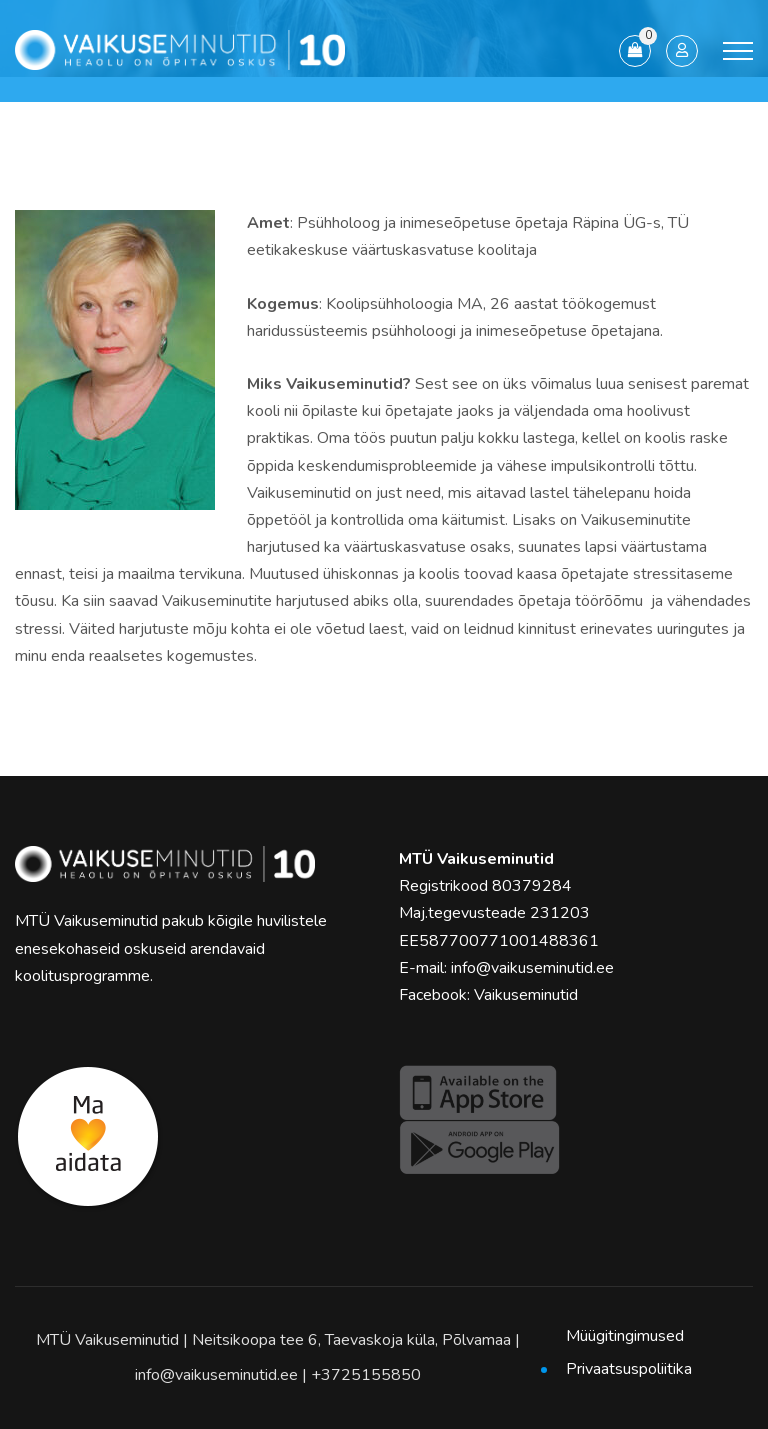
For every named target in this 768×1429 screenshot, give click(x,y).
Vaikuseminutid (526, 995)
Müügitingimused (625, 1336)
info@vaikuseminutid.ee (532, 968)
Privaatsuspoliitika (629, 1369)
